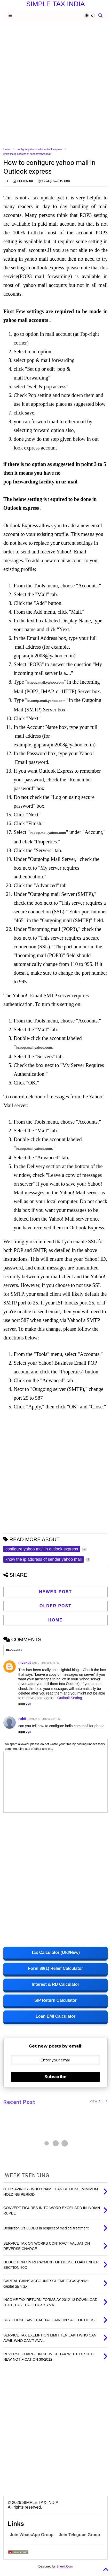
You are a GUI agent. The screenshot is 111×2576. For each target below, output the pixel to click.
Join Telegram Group (79, 2535)
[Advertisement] (55, 83)
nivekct (24, 1663)
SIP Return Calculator (55, 2000)
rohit (22, 1719)
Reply (24, 1704)
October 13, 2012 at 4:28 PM (44, 1719)
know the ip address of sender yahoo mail (27, 154)
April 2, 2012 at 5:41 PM (45, 1663)
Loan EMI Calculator (55, 2016)
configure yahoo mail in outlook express (39, 149)
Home (6, 149)
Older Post (55, 1606)
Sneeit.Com (65, 2566)
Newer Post (55, 1592)
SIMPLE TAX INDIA (55, 4)
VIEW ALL (99, 2101)
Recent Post (19, 2102)
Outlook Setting (69, 1698)
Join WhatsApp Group (31, 2535)
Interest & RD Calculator (55, 1984)
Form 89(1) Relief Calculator (55, 1968)
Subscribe (55, 2076)
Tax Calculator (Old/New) (55, 1952)
